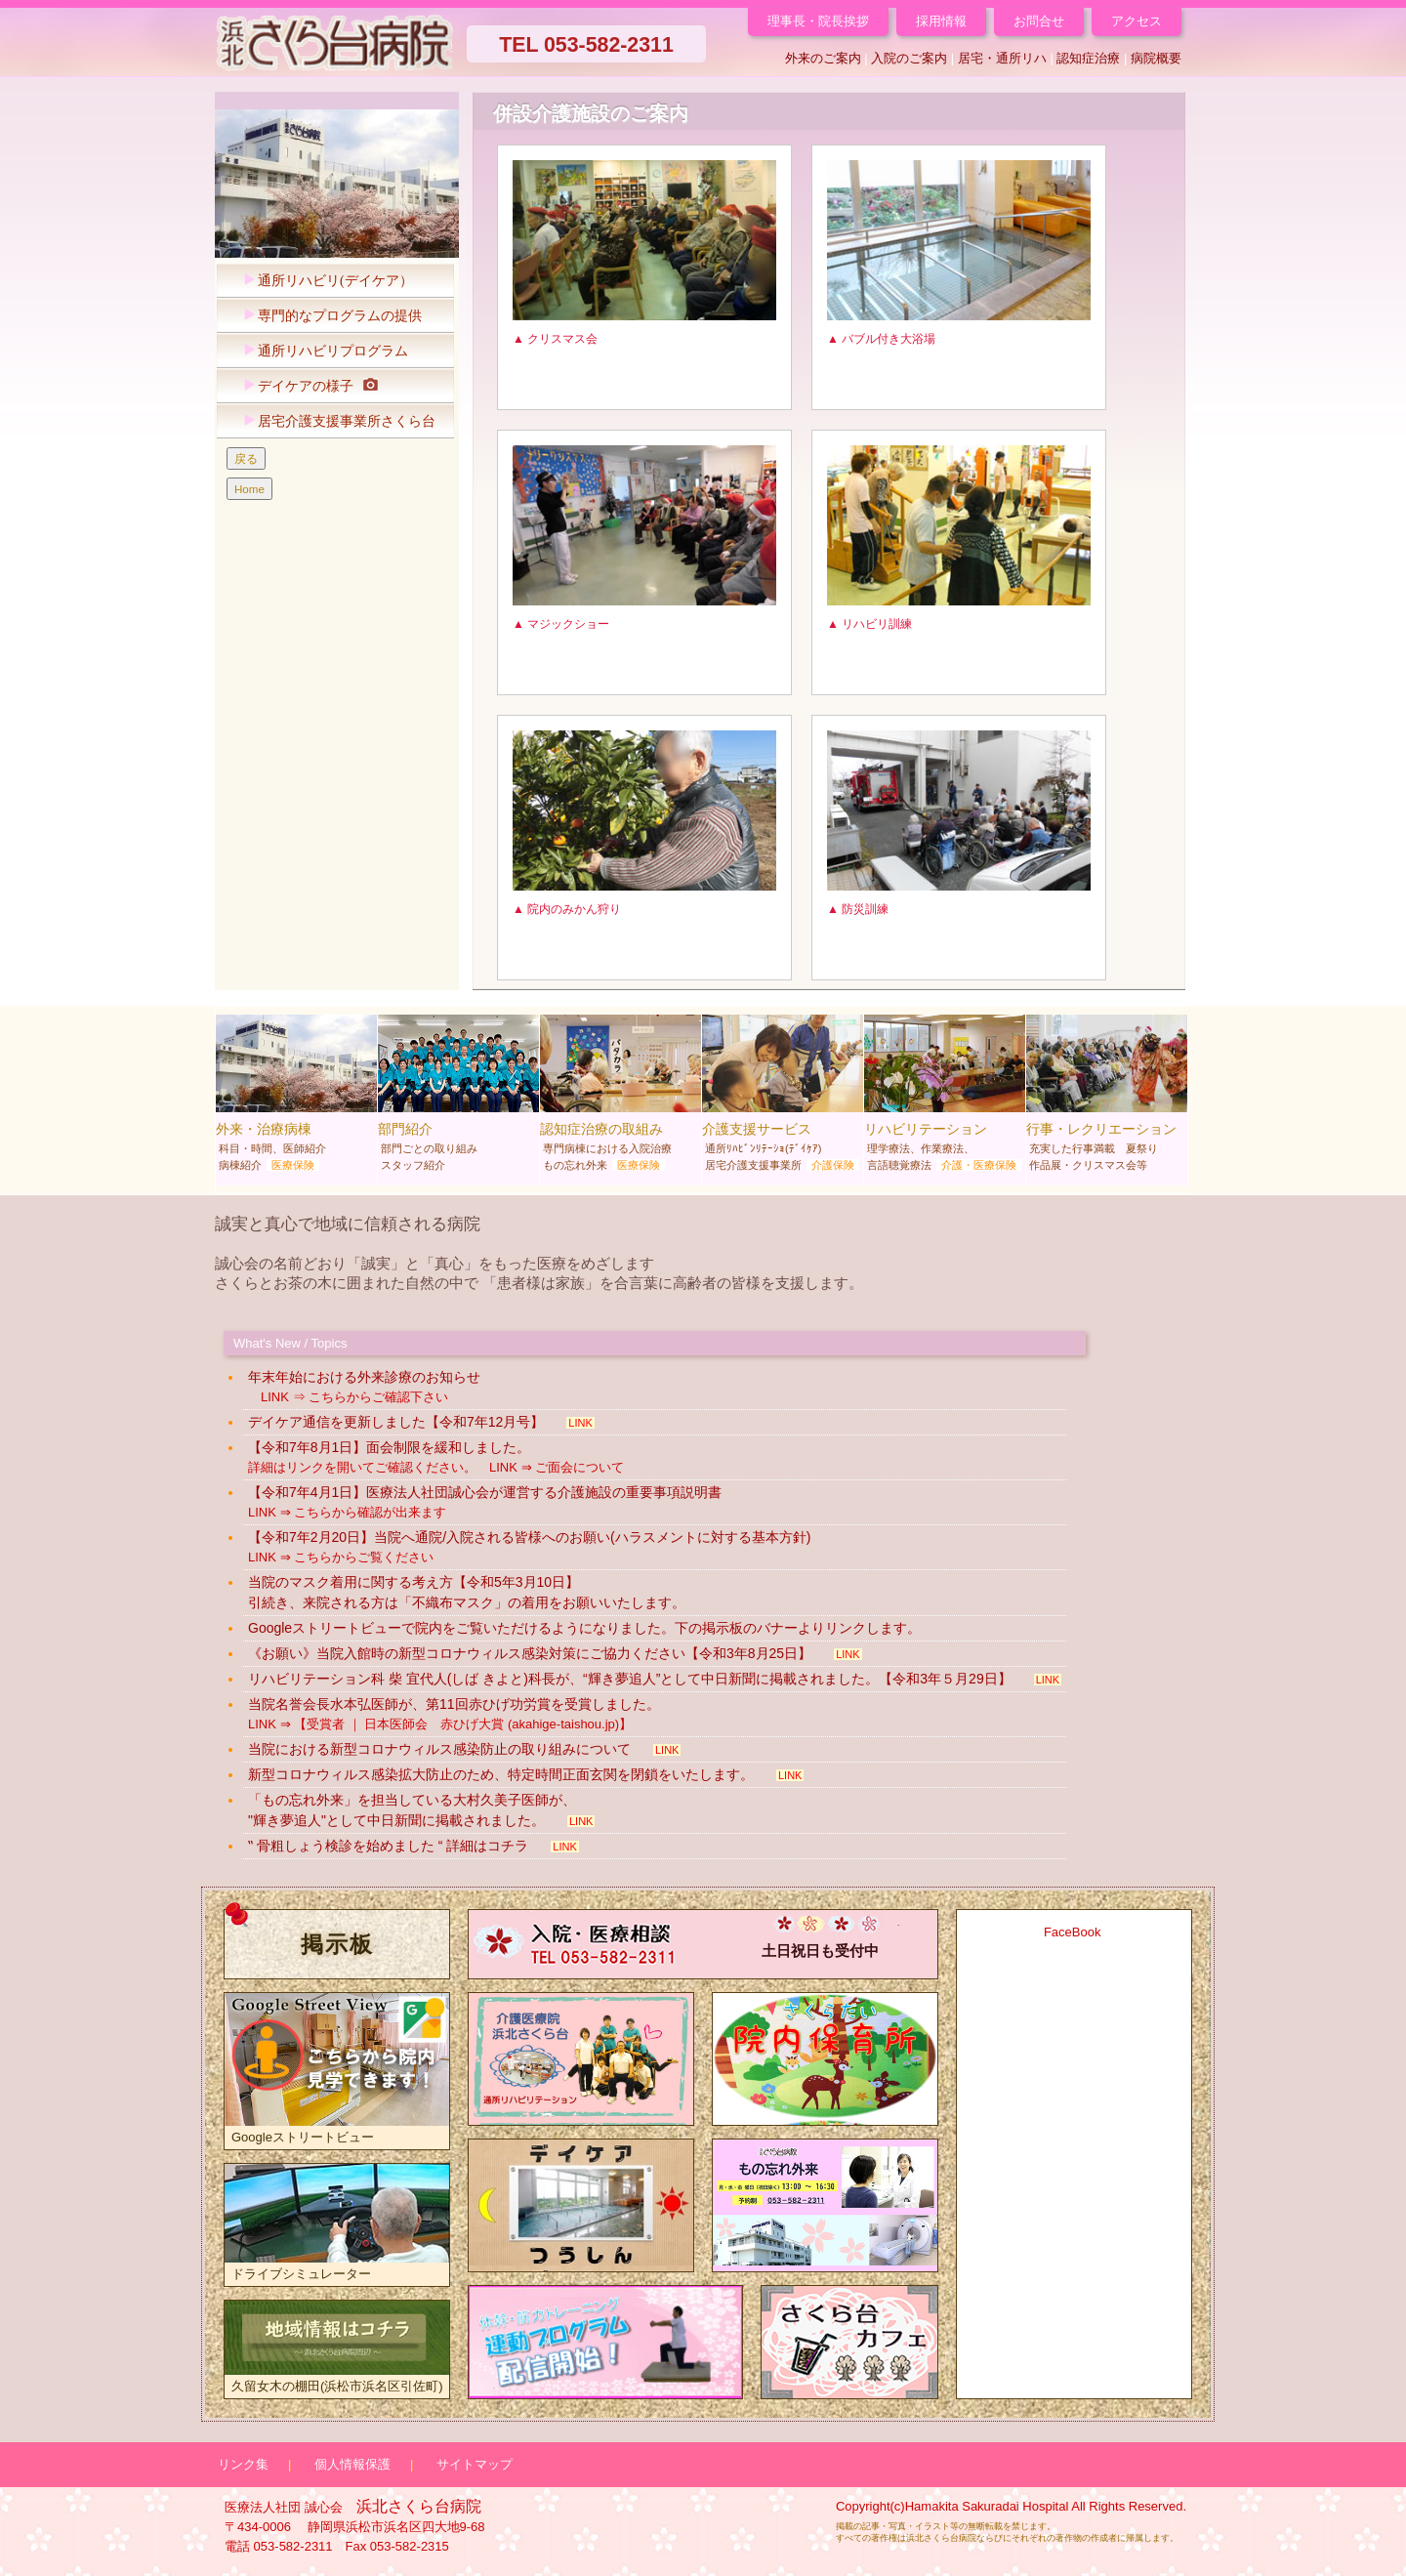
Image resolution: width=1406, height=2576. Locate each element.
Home (249, 488)
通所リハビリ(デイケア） (323, 280)
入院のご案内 (909, 58)
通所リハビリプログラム (320, 351)
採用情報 (941, 21)
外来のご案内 (823, 58)
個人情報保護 (352, 2464)
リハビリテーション (944, 1098)
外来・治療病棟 (296, 1098)
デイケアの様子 (305, 386)
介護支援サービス (782, 1098)
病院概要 (1156, 58)
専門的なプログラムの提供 (327, 316)
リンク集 (243, 2464)
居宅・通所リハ (1002, 58)
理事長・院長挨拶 (818, 21)
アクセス (1136, 21)
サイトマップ (474, 2464)
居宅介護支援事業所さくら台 (334, 421)
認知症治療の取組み (620, 1098)
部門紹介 (458, 1098)
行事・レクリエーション (1106, 1098)
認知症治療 (1088, 58)
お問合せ (1038, 21)
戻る (246, 458)
